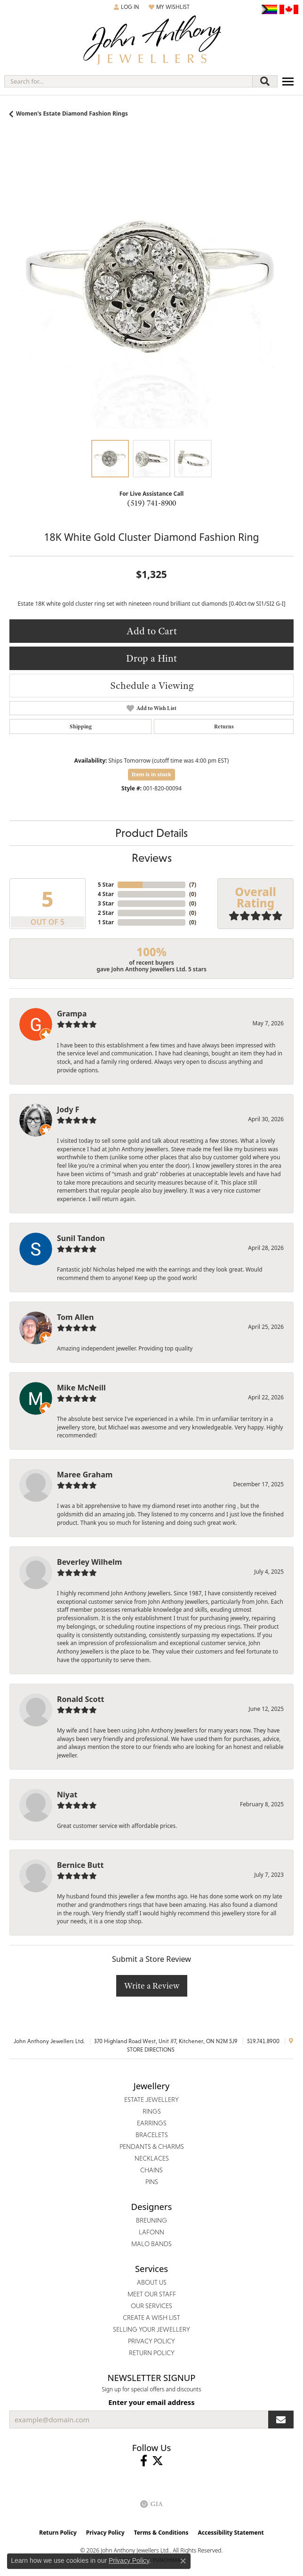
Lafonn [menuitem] (151, 2232)
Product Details (151, 833)
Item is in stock (151, 774)
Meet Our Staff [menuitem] (152, 2294)
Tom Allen (75, 1317)
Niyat (67, 1794)
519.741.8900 (263, 2041)
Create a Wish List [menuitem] (151, 2317)
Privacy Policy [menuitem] (151, 2341)
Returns (224, 726)
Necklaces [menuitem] (152, 2158)
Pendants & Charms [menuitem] (152, 2146)
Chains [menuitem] (151, 2170)
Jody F (68, 1109)
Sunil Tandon (81, 1238)
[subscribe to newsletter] (281, 2419)
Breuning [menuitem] (151, 2220)
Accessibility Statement (230, 2533)
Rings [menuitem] (152, 2111)
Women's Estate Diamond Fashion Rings (72, 113)
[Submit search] (265, 81)
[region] (151, 288)
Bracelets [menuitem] (152, 2135)
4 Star (106, 894)
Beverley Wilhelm (89, 1562)
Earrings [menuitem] (152, 2123)
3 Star (106, 903)
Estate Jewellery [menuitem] (151, 2099)
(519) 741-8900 (151, 503)
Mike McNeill (81, 1387)
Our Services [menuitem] (151, 2306)
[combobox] (128, 81)
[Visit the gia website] (151, 2504)
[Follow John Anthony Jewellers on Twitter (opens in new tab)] (157, 2461)
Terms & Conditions (161, 2533)
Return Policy (58, 2533)
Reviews (152, 857)
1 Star (106, 922)
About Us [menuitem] (152, 2282)
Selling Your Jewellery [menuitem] (151, 2329)
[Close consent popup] (183, 2561)
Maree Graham (84, 1474)
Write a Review (151, 1985)
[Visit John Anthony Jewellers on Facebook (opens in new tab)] (143, 2461)
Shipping (81, 726)
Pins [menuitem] (151, 2182)
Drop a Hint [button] (151, 658)
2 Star (106, 913)
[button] (126, 7)
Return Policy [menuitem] (152, 2353)
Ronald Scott (80, 1699)
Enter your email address (151, 2402)
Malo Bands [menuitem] (151, 2244)
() (192, 885)
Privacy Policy (105, 2533)
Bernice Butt (80, 1865)
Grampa (72, 1013)
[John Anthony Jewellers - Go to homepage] (151, 41)
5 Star (106, 885)
